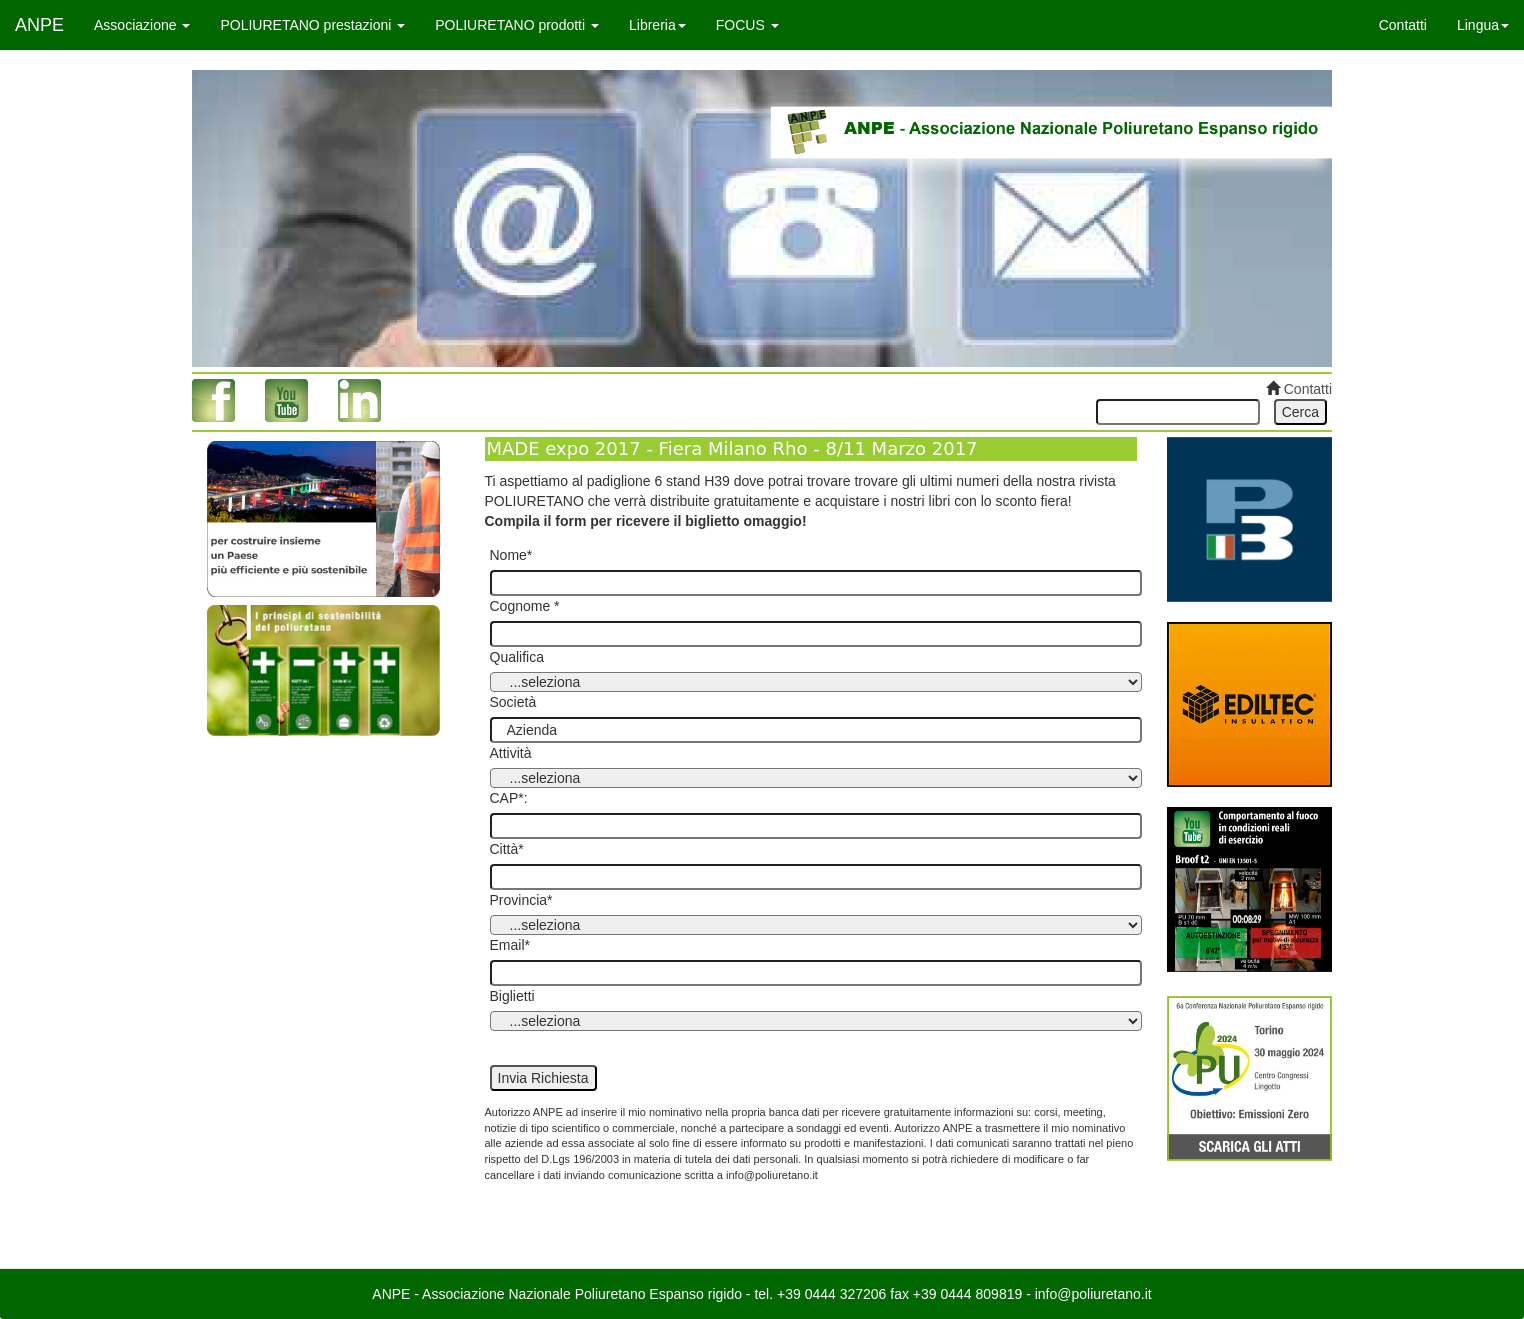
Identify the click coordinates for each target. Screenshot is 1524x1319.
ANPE (39, 25)
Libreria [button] (657, 25)
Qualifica (517, 657)
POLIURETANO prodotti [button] (517, 25)
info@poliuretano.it (1093, 1294)
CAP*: (509, 798)
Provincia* (521, 900)
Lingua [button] (1483, 25)
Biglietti (512, 996)
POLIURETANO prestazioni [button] (312, 25)
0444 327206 (846, 1294)
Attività (511, 753)
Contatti (1403, 25)
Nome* (511, 555)
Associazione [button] (142, 25)
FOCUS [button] (747, 25)
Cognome (520, 606)
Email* (510, 945)
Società (513, 702)
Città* (507, 849)
